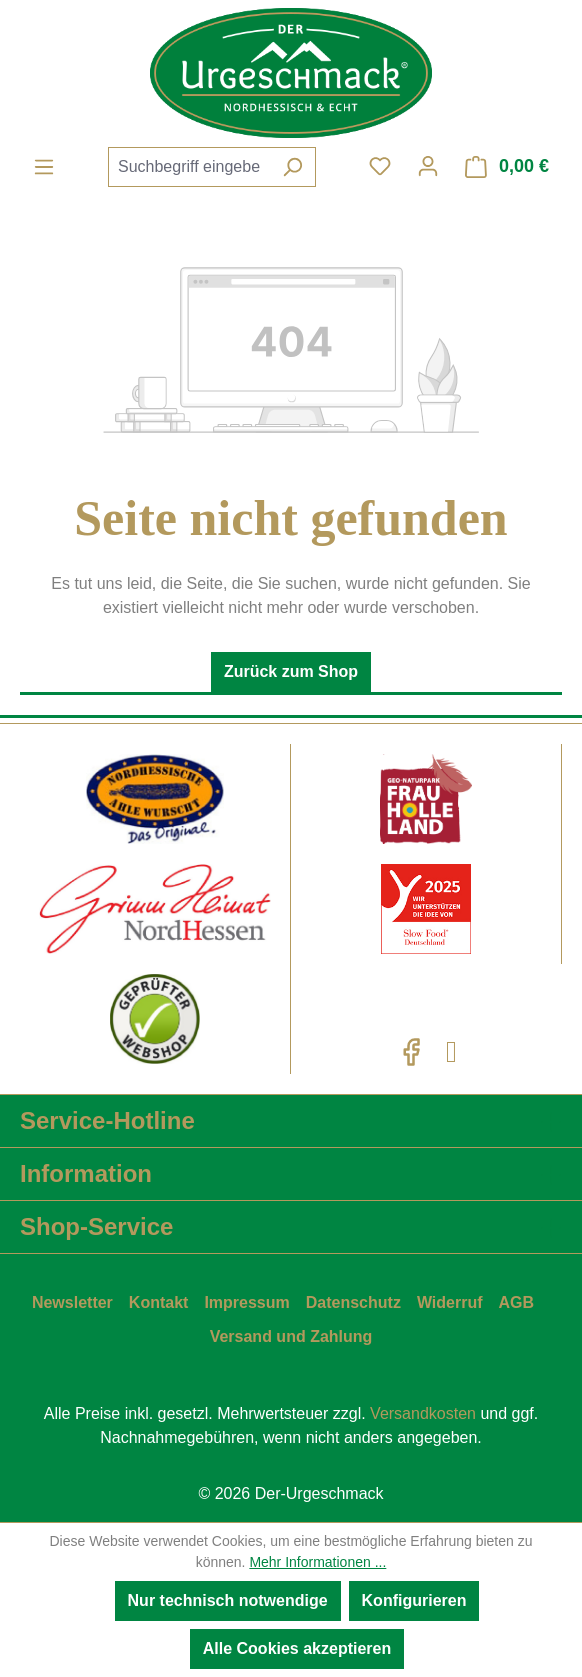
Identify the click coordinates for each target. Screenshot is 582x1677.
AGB (517, 1302)
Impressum (246, 1302)
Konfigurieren (414, 1600)
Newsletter (72, 1302)
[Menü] (44, 167)
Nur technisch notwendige (228, 1600)
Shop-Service (96, 1226)
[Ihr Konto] (428, 166)
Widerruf (450, 1302)
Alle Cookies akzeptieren (297, 1648)
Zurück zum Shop (291, 671)
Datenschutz (353, 1302)
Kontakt (159, 1302)
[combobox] (189, 167)
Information (86, 1173)
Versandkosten (423, 1413)
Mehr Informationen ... (317, 1562)
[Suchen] (292, 167)
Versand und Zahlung (291, 1336)
